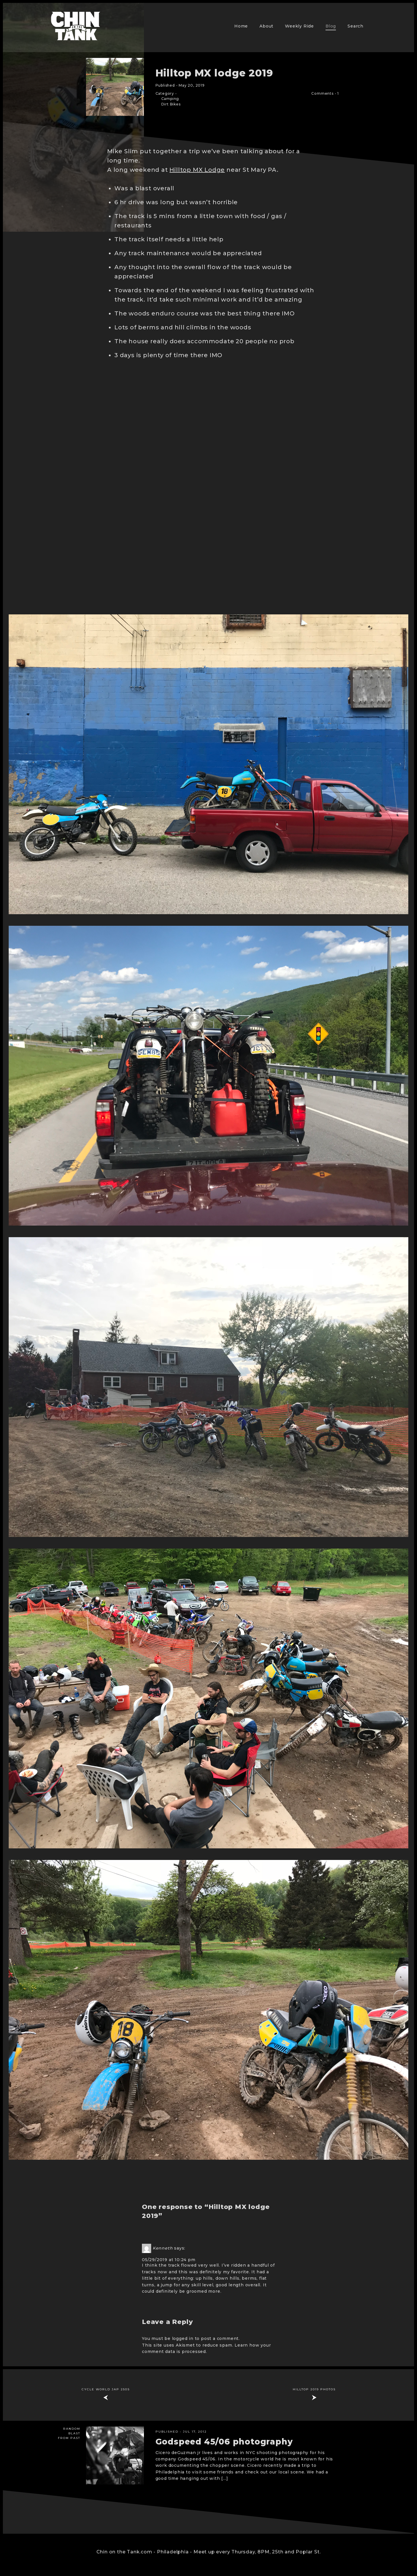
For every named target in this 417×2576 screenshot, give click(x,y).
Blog (330, 26)
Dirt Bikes (171, 104)
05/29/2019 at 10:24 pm (168, 2259)
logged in (182, 2338)
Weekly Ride (299, 26)
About (266, 26)
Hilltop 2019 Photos (314, 2389)
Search (355, 26)
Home (241, 26)
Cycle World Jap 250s (106, 2389)
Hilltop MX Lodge (197, 169)
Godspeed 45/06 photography (224, 2442)
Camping (170, 98)
